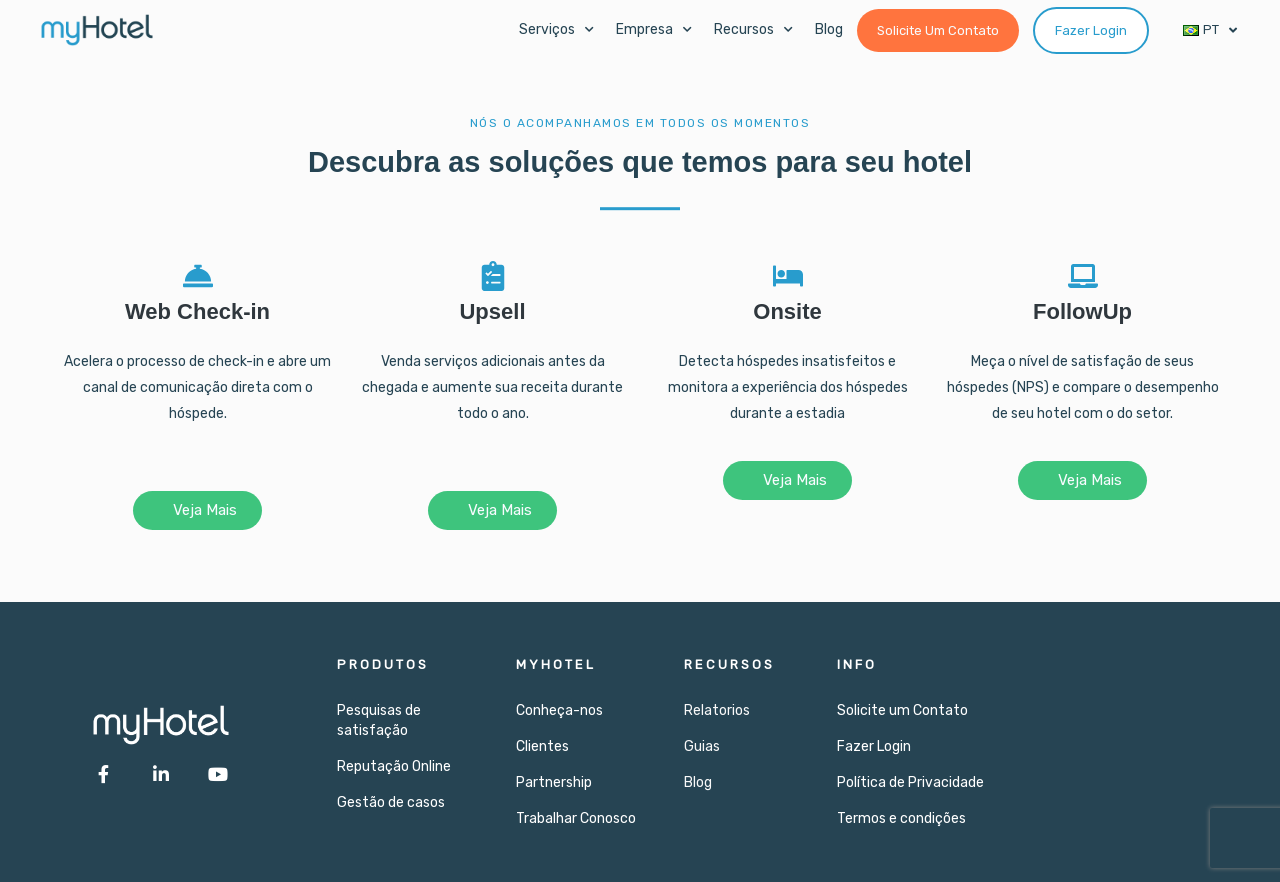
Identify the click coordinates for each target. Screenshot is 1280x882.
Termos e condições (901, 818)
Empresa (654, 30)
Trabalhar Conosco (576, 818)
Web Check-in (197, 311)
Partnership (554, 782)
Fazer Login (874, 746)
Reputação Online (394, 766)
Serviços (556, 30)
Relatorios (717, 710)
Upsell (492, 311)
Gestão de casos (391, 802)
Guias (702, 746)
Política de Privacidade (910, 782)
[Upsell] (493, 276)
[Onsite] (788, 276)
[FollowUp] (1083, 276)
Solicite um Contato (902, 710)
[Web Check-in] (198, 276)
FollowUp (1082, 311)
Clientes (542, 746)
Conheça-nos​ (559, 710)
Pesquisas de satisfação (379, 720)
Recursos (753, 30)
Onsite (787, 311)
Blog (829, 29)
